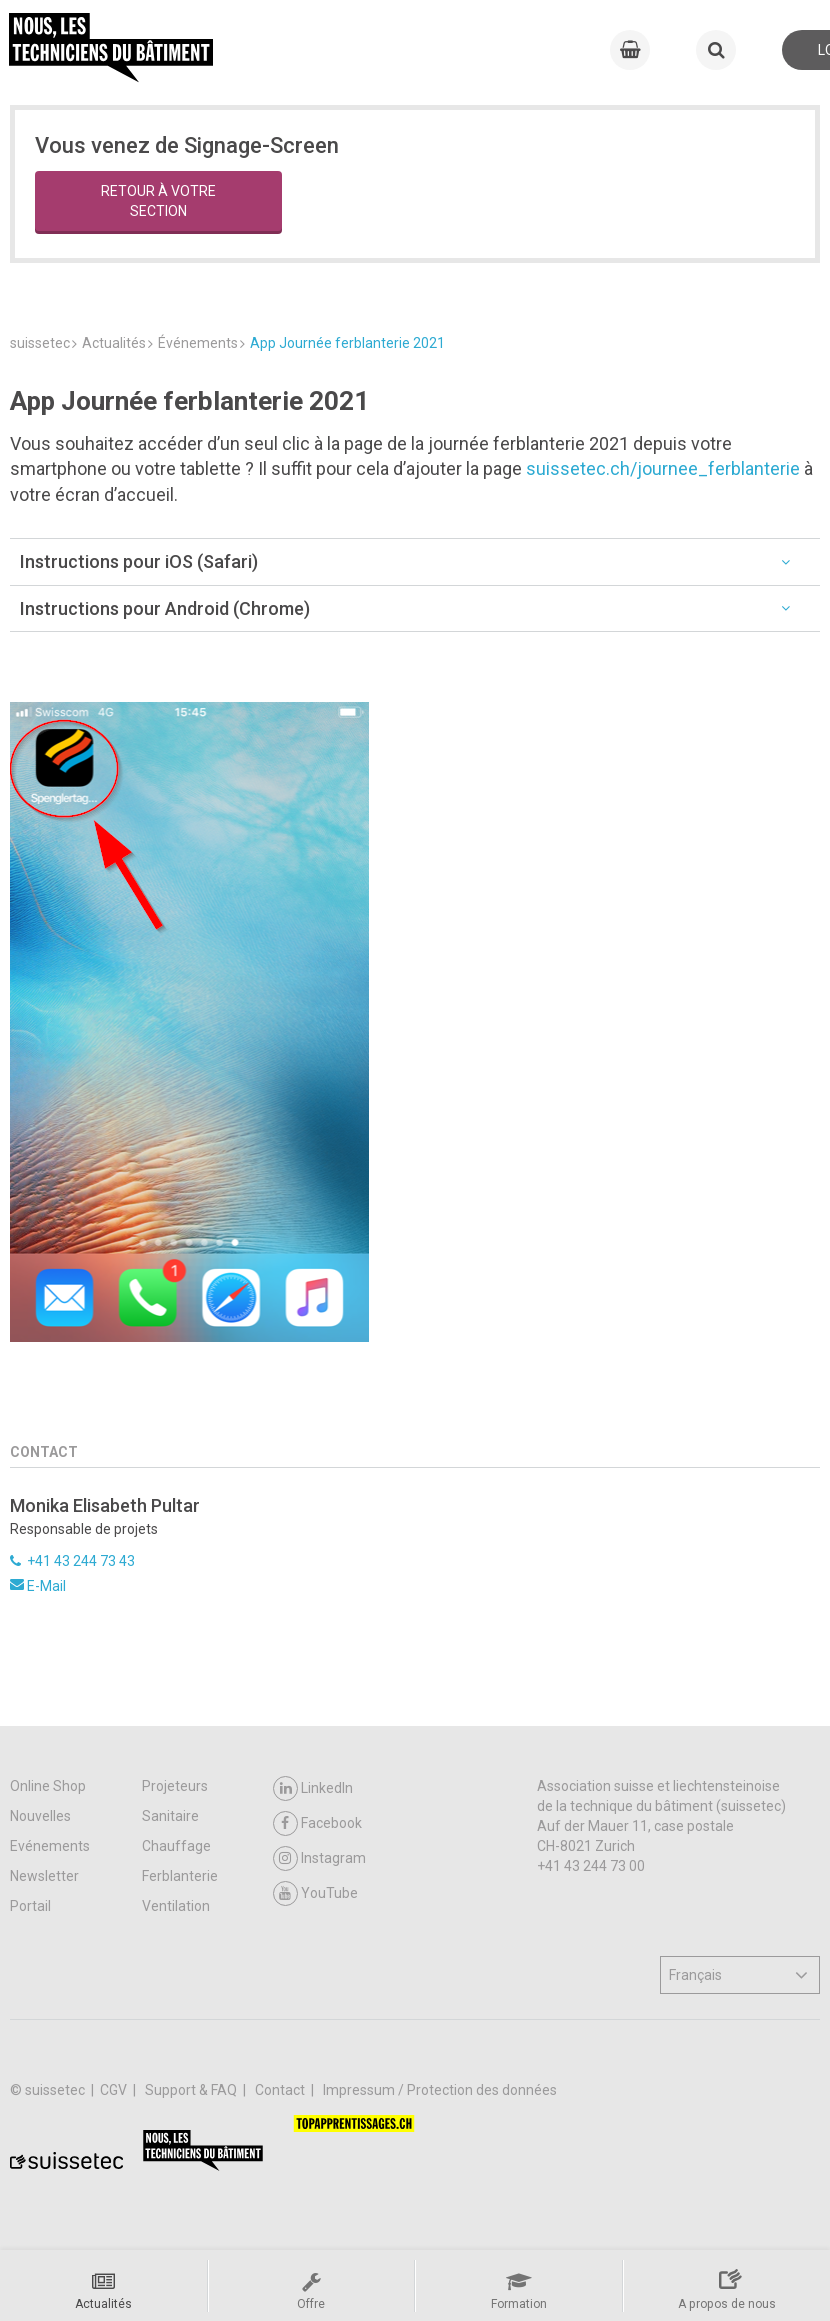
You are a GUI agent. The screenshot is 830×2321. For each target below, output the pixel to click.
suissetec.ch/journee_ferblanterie (663, 468)
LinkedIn (313, 1788)
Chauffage (176, 1846)
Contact (281, 2090)
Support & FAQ (192, 2090)
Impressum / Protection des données (440, 2090)
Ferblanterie (180, 1876)
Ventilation (176, 1906)
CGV (115, 2090)
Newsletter (44, 1876)
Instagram (319, 1858)
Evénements (50, 1846)
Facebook (317, 1823)
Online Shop (48, 1786)
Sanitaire (170, 1816)
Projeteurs (175, 1786)
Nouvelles (40, 1816)
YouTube (315, 1893)
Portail (30, 1906)
